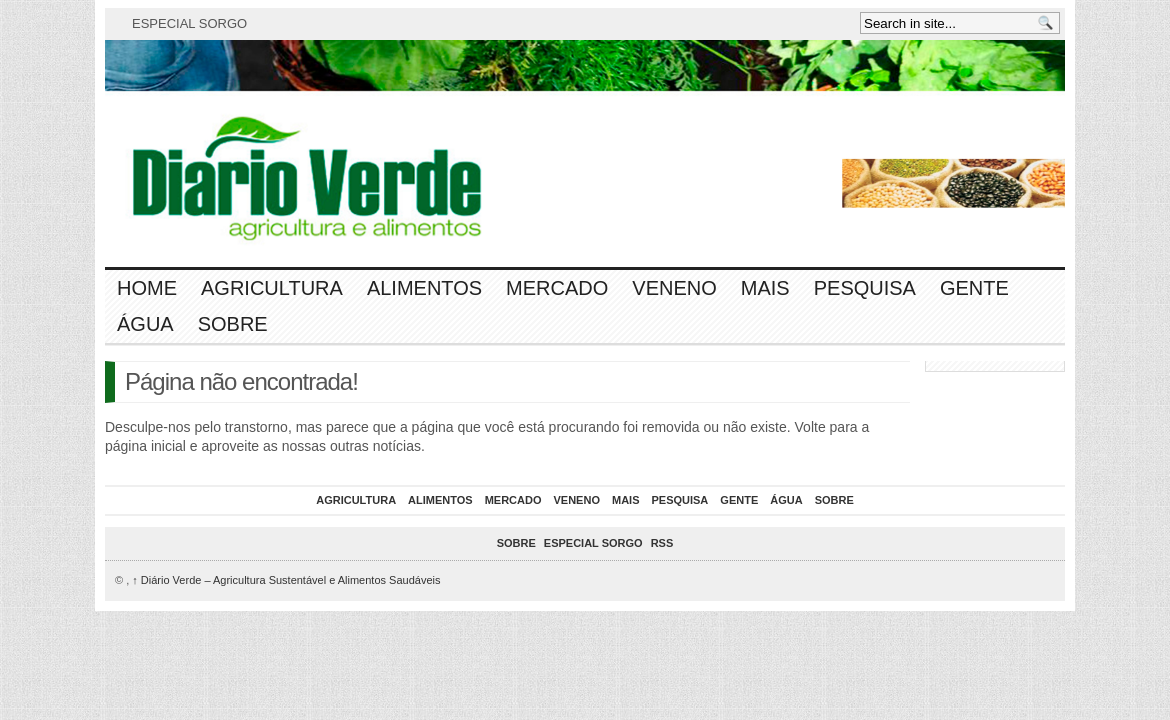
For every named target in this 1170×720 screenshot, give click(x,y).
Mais (765, 288)
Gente (974, 288)
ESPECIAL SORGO (189, 23)
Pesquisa (865, 288)
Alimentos (424, 288)
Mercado (557, 288)
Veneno (674, 288)
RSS (662, 543)
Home (147, 288)
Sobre (233, 324)
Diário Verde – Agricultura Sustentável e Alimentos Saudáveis (286, 580)
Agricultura (272, 288)
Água (145, 324)
